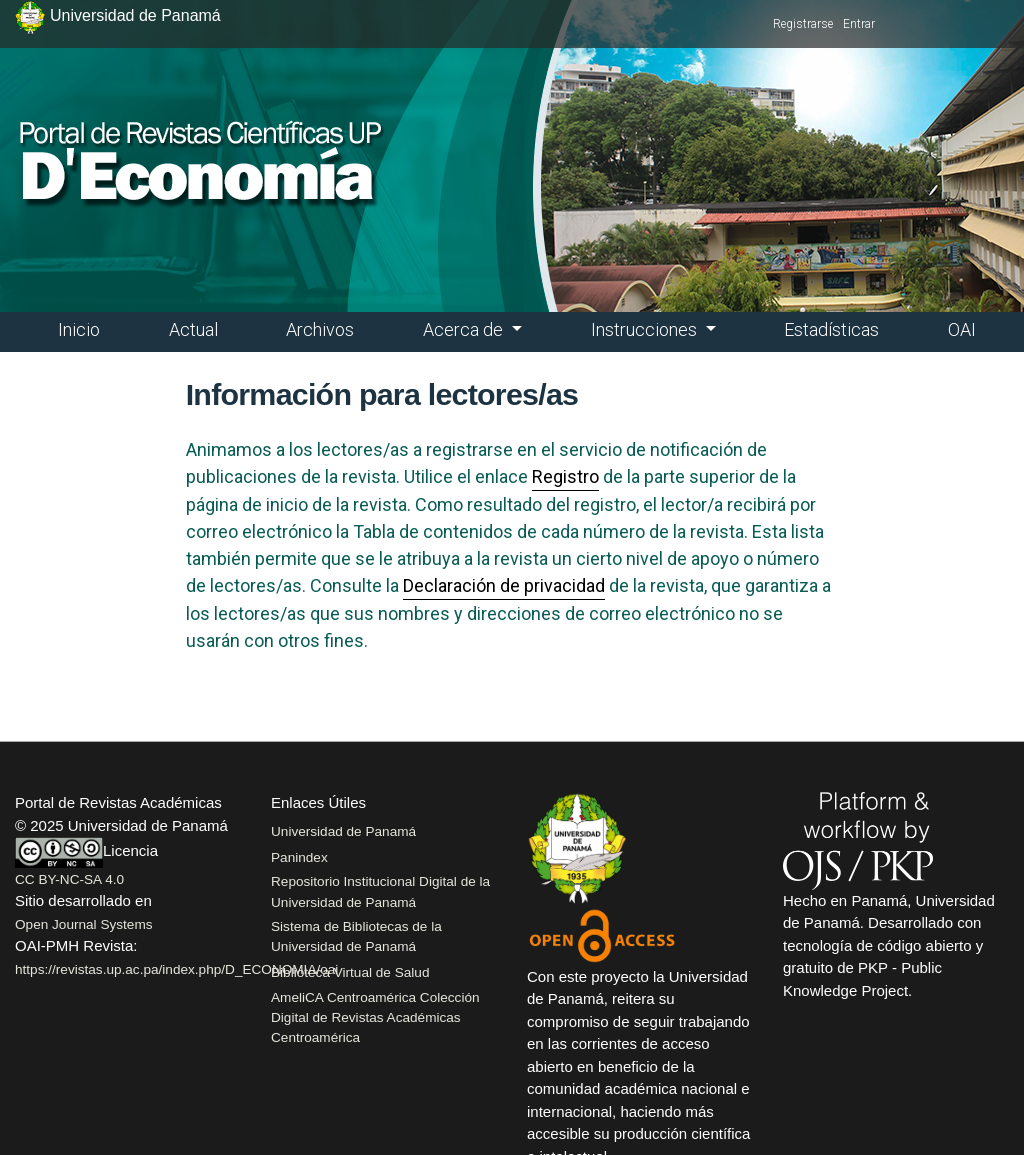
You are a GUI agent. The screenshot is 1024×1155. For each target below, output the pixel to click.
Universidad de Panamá (343, 831)
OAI (962, 329)
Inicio (79, 329)
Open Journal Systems (84, 924)
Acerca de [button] (465, 329)
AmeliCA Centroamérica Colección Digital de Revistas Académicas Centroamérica (375, 1018)
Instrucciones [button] (646, 329)
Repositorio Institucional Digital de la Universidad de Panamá (380, 891)
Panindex (299, 857)
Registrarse (803, 24)
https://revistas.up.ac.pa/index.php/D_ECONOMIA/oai (176, 969)
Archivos (320, 329)
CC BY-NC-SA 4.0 (69, 879)
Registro (565, 476)
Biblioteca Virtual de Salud (350, 972)
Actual (193, 329)
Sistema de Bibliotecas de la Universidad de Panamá (356, 936)
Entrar (859, 24)
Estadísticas (831, 329)
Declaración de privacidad (504, 585)
